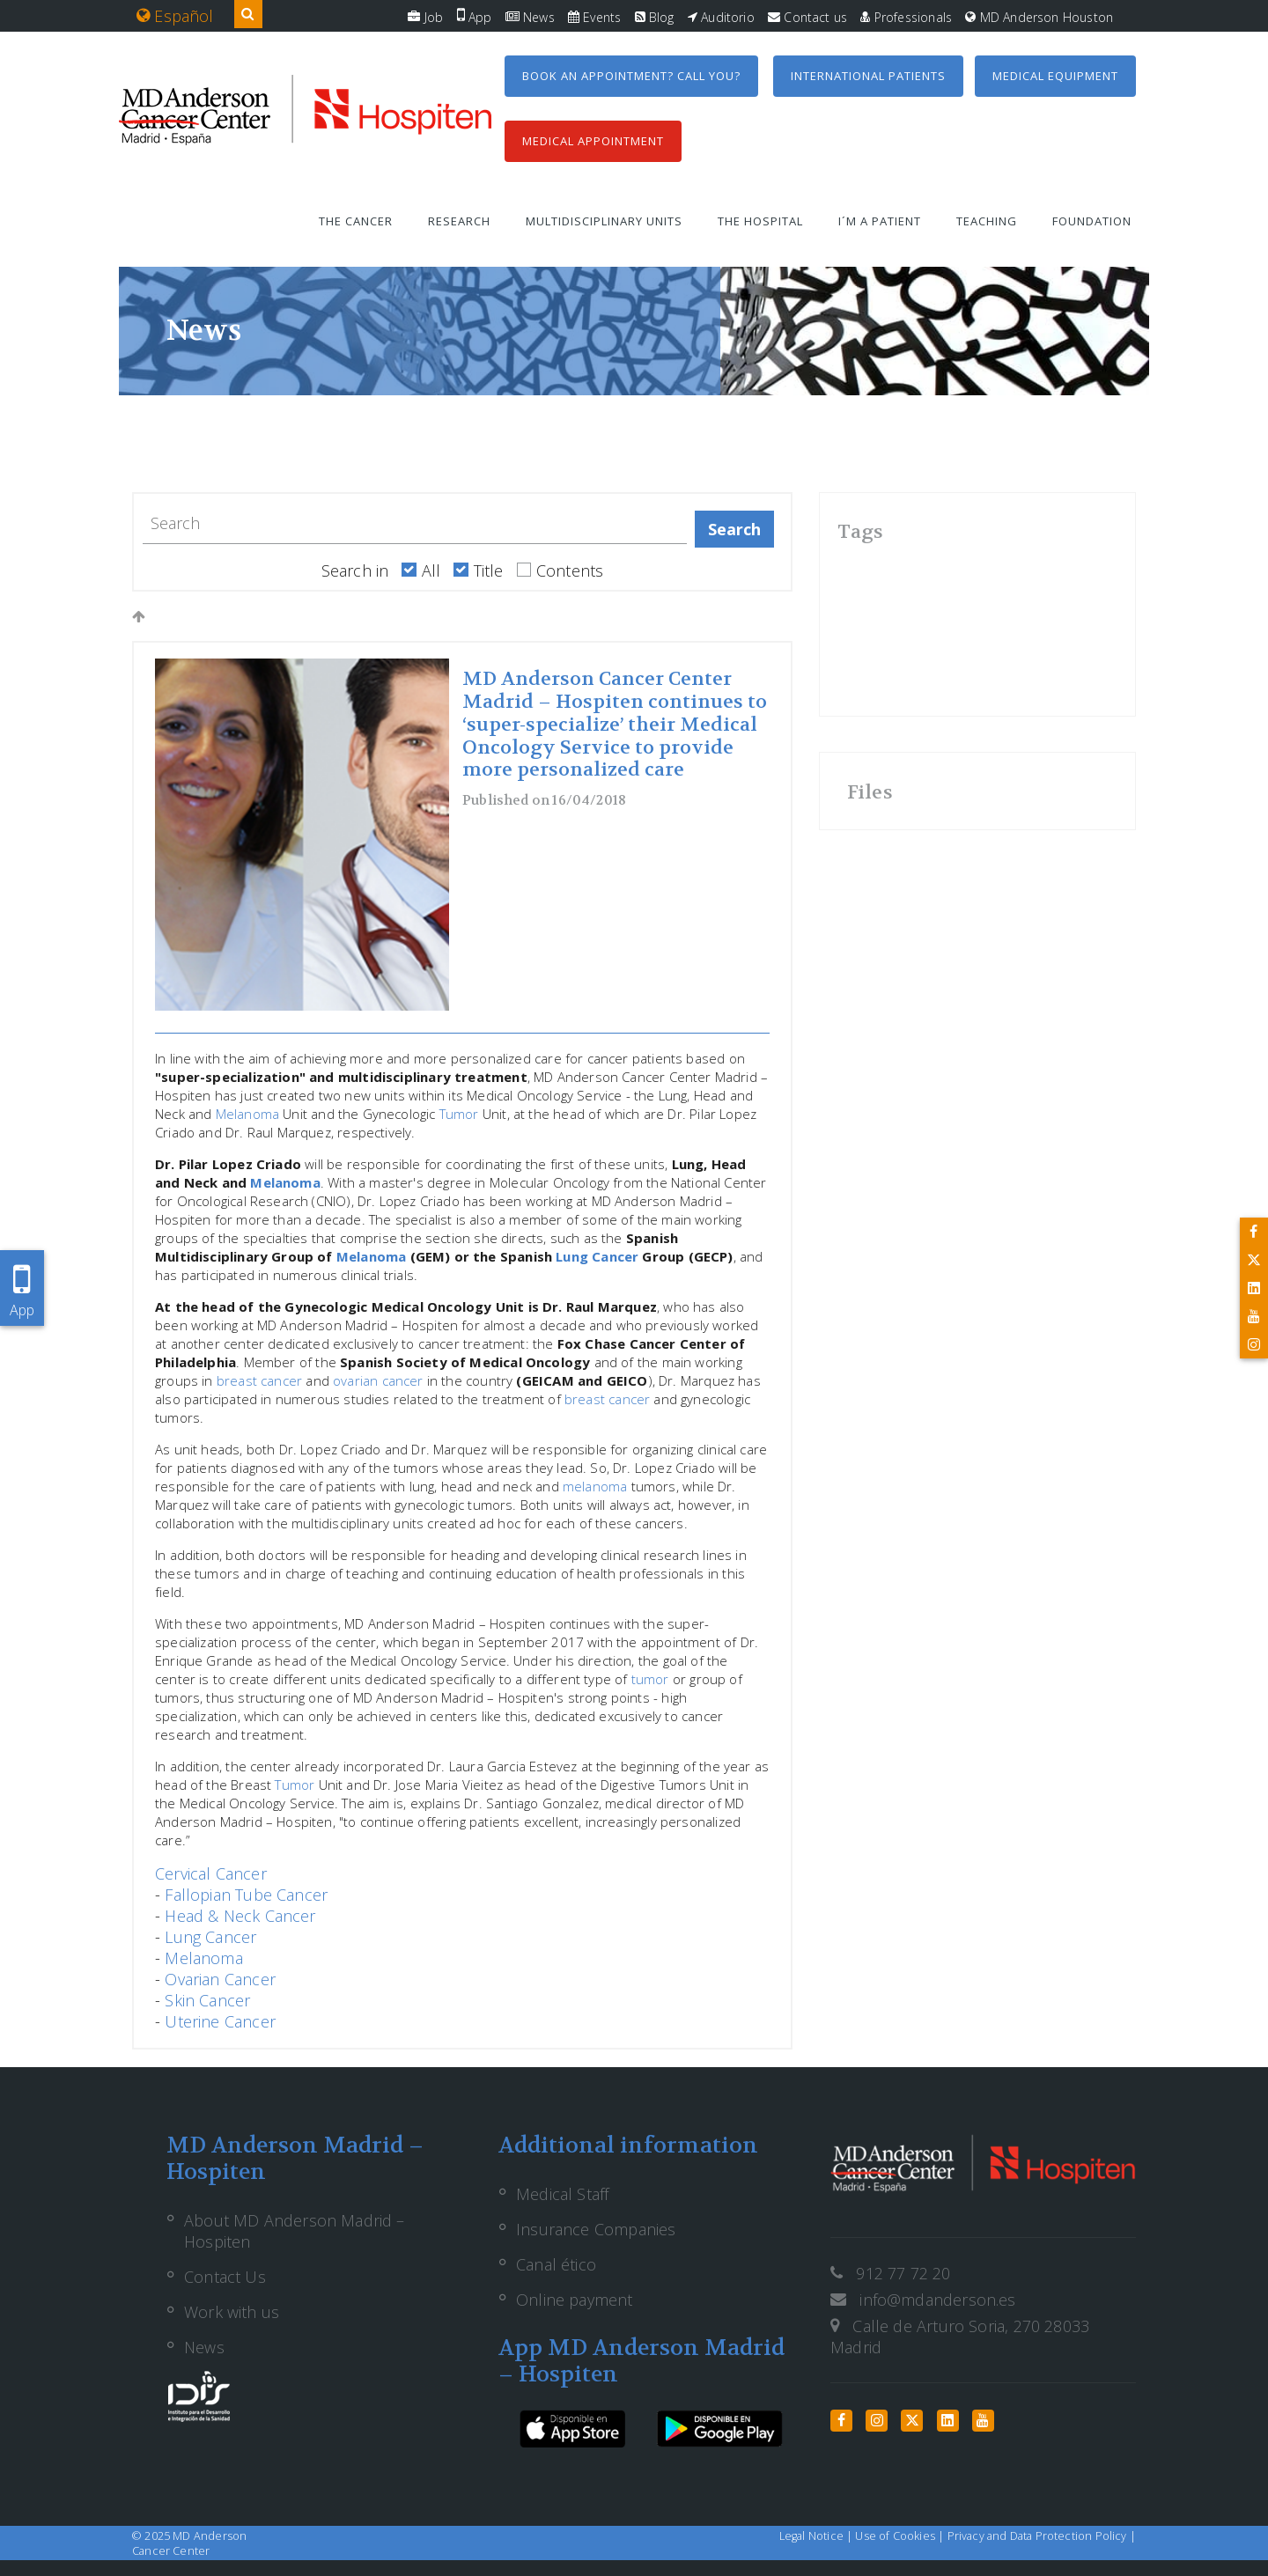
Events (594, 17)
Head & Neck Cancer (240, 1915)
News (530, 17)
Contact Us (225, 2276)
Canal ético (556, 2264)
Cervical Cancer (211, 1873)
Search (735, 529)
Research (459, 221)
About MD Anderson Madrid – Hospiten (294, 2231)
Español (175, 15)
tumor (650, 1679)
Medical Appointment (593, 141)
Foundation (1092, 221)
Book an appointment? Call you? (631, 76)
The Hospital (760, 221)
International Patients (868, 76)
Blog (655, 17)
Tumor (459, 1113)
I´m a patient (879, 221)
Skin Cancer (207, 2000)
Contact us (807, 17)
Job (425, 17)
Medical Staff (562, 2193)
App (474, 17)
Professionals (906, 17)
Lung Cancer (597, 1256)
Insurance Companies (595, 2229)
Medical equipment (1055, 76)
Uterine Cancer (220, 2021)
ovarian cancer (378, 1380)
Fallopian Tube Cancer (246, 1894)
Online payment (574, 2299)
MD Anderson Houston (1039, 17)
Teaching (986, 221)
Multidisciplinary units (604, 221)
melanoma (595, 1486)
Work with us (231, 2311)
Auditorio (721, 17)
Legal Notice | (817, 2535)
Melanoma (247, 1113)
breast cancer (259, 1380)
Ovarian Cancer (220, 1979)
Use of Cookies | (901, 2535)
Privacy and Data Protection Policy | (1041, 2535)
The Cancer (356, 221)
